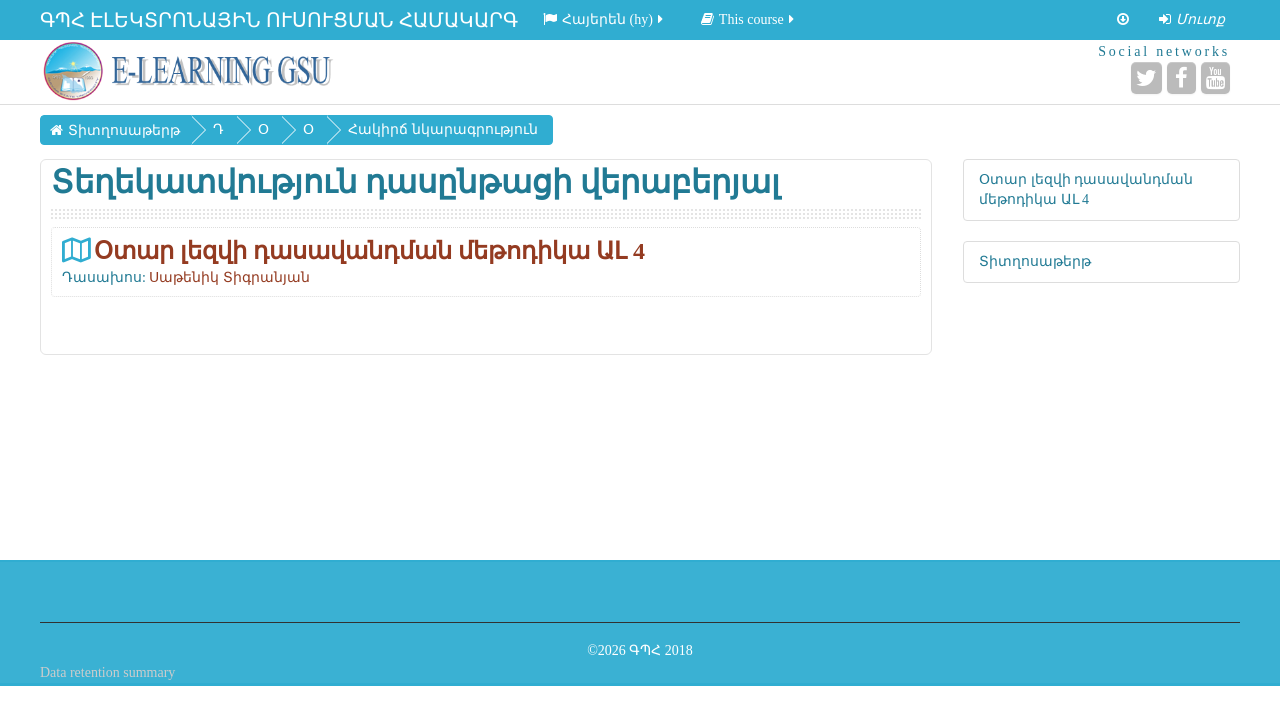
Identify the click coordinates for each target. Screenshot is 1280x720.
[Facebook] (1181, 78)
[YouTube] (1215, 78)
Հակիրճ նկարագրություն (443, 129)
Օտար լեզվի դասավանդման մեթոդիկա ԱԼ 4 (369, 250)
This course (749, 19)
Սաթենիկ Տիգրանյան (229, 277)
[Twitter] (1146, 78)
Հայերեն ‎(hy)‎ (604, 19)
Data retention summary (107, 672)
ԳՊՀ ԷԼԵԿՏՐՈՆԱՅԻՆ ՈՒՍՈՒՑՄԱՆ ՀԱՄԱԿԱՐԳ (279, 20)
